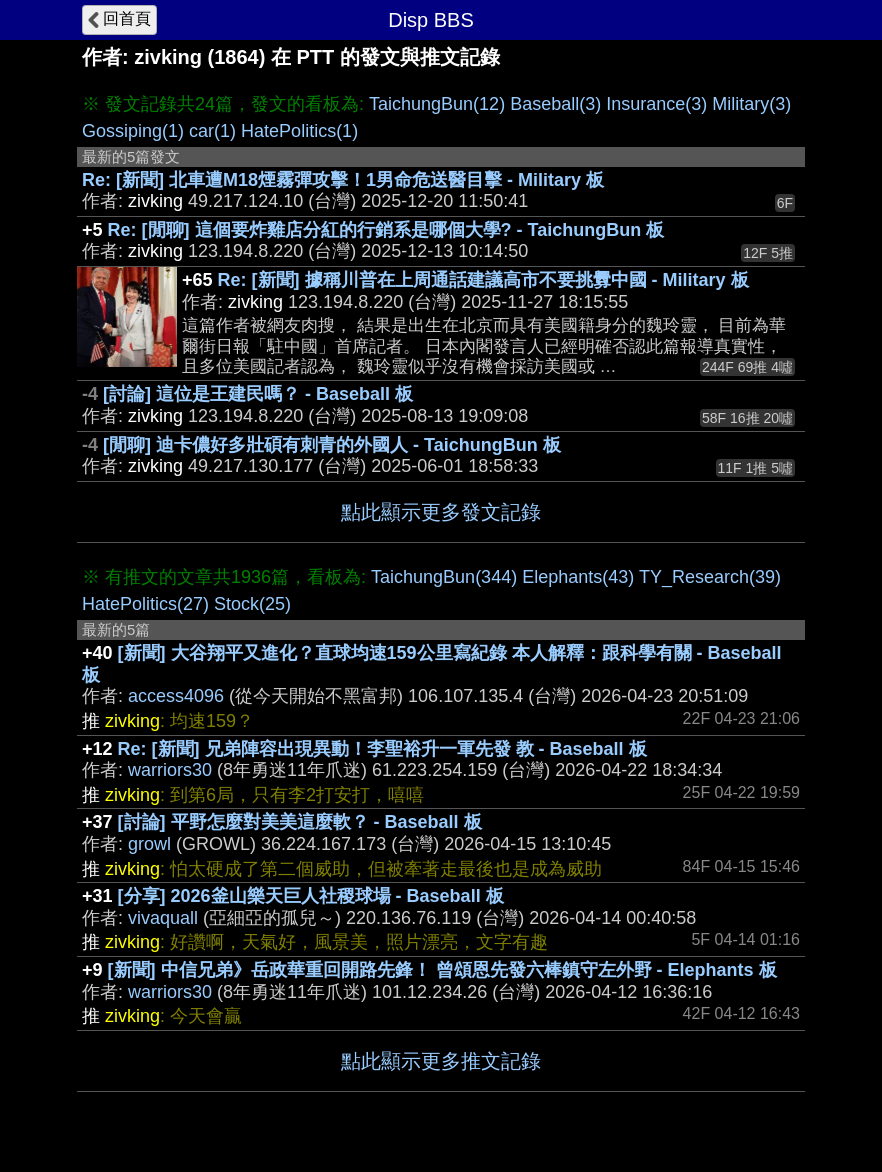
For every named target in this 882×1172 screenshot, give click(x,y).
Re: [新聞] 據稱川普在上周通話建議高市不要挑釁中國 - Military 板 (483, 280)
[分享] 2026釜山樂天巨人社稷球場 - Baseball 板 (311, 896)
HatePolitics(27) (145, 604)
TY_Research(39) (710, 577)
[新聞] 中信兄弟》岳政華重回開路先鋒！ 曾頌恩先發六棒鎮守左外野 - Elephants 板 (442, 970)
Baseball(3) (555, 104)
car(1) (212, 131)
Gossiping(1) (133, 131)
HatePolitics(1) (299, 131)
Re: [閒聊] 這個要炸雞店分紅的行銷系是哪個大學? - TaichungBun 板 (386, 230)
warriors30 (170, 770)
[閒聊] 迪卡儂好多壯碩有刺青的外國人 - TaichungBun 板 (332, 445)
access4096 (176, 696)
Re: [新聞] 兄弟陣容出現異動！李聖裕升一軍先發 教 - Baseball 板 (382, 749)
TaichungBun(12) (437, 104)
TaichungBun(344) (444, 577)
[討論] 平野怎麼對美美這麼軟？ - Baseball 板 (300, 822)
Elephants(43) (578, 577)
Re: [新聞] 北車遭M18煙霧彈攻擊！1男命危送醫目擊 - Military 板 (343, 180)
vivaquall (163, 918)
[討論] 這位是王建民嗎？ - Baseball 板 (258, 394)
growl (149, 844)
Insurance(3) (656, 104)
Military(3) (751, 104)
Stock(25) (252, 604)
